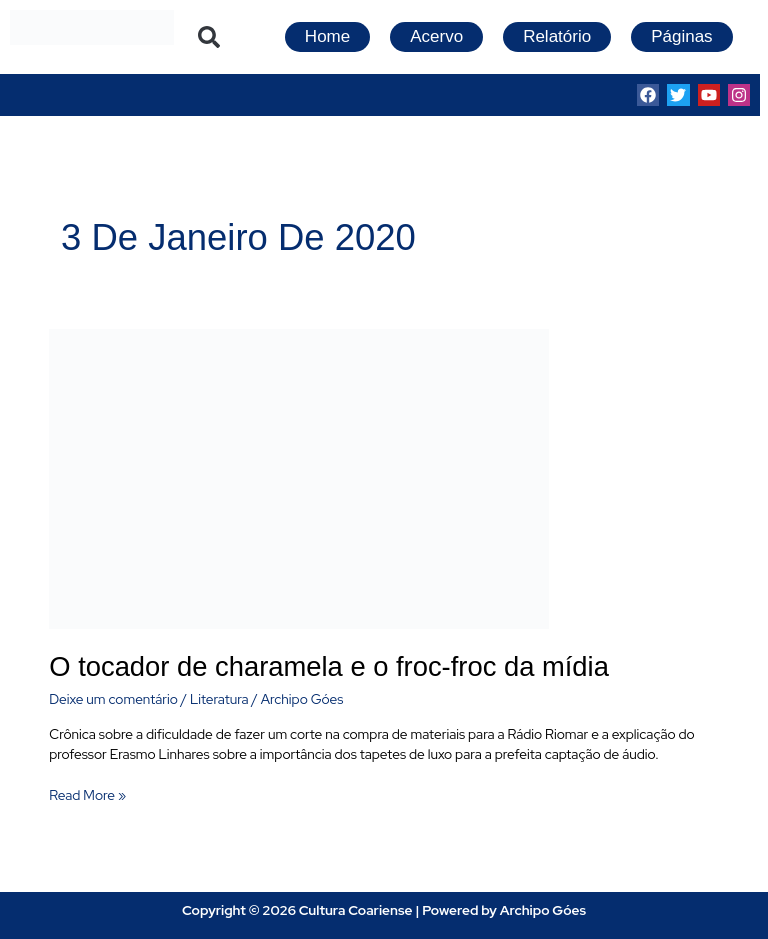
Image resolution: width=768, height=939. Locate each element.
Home (327, 36)
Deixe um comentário (113, 699)
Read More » (87, 794)
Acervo (436, 36)
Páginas (681, 36)
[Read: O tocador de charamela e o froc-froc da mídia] (299, 477)
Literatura (219, 699)
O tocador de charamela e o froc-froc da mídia (329, 666)
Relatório (557, 36)
